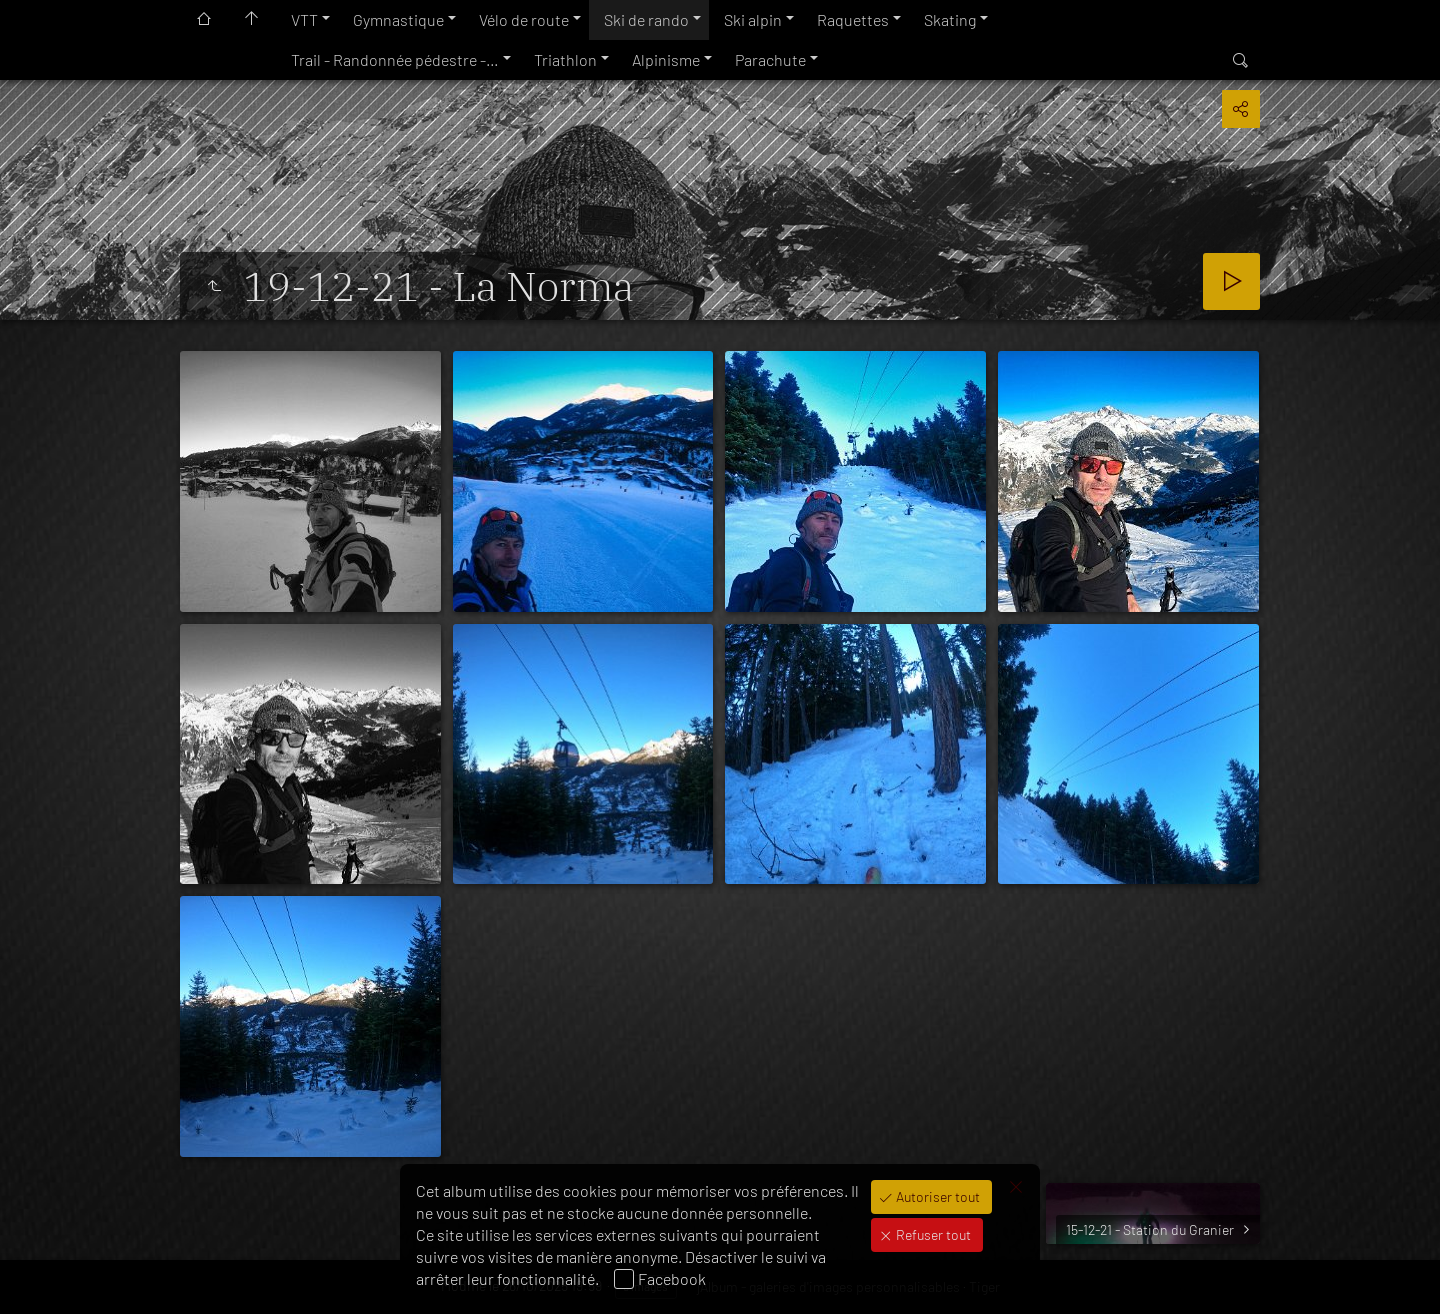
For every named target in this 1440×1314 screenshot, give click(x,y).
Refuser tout (932, 1234)
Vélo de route (524, 19)
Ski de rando (646, 19)
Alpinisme (666, 59)
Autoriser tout (936, 1196)
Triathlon (565, 59)
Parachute (770, 59)
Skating (950, 19)
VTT (304, 19)
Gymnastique (398, 19)
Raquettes (853, 19)
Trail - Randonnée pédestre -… (395, 59)
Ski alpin (753, 19)
